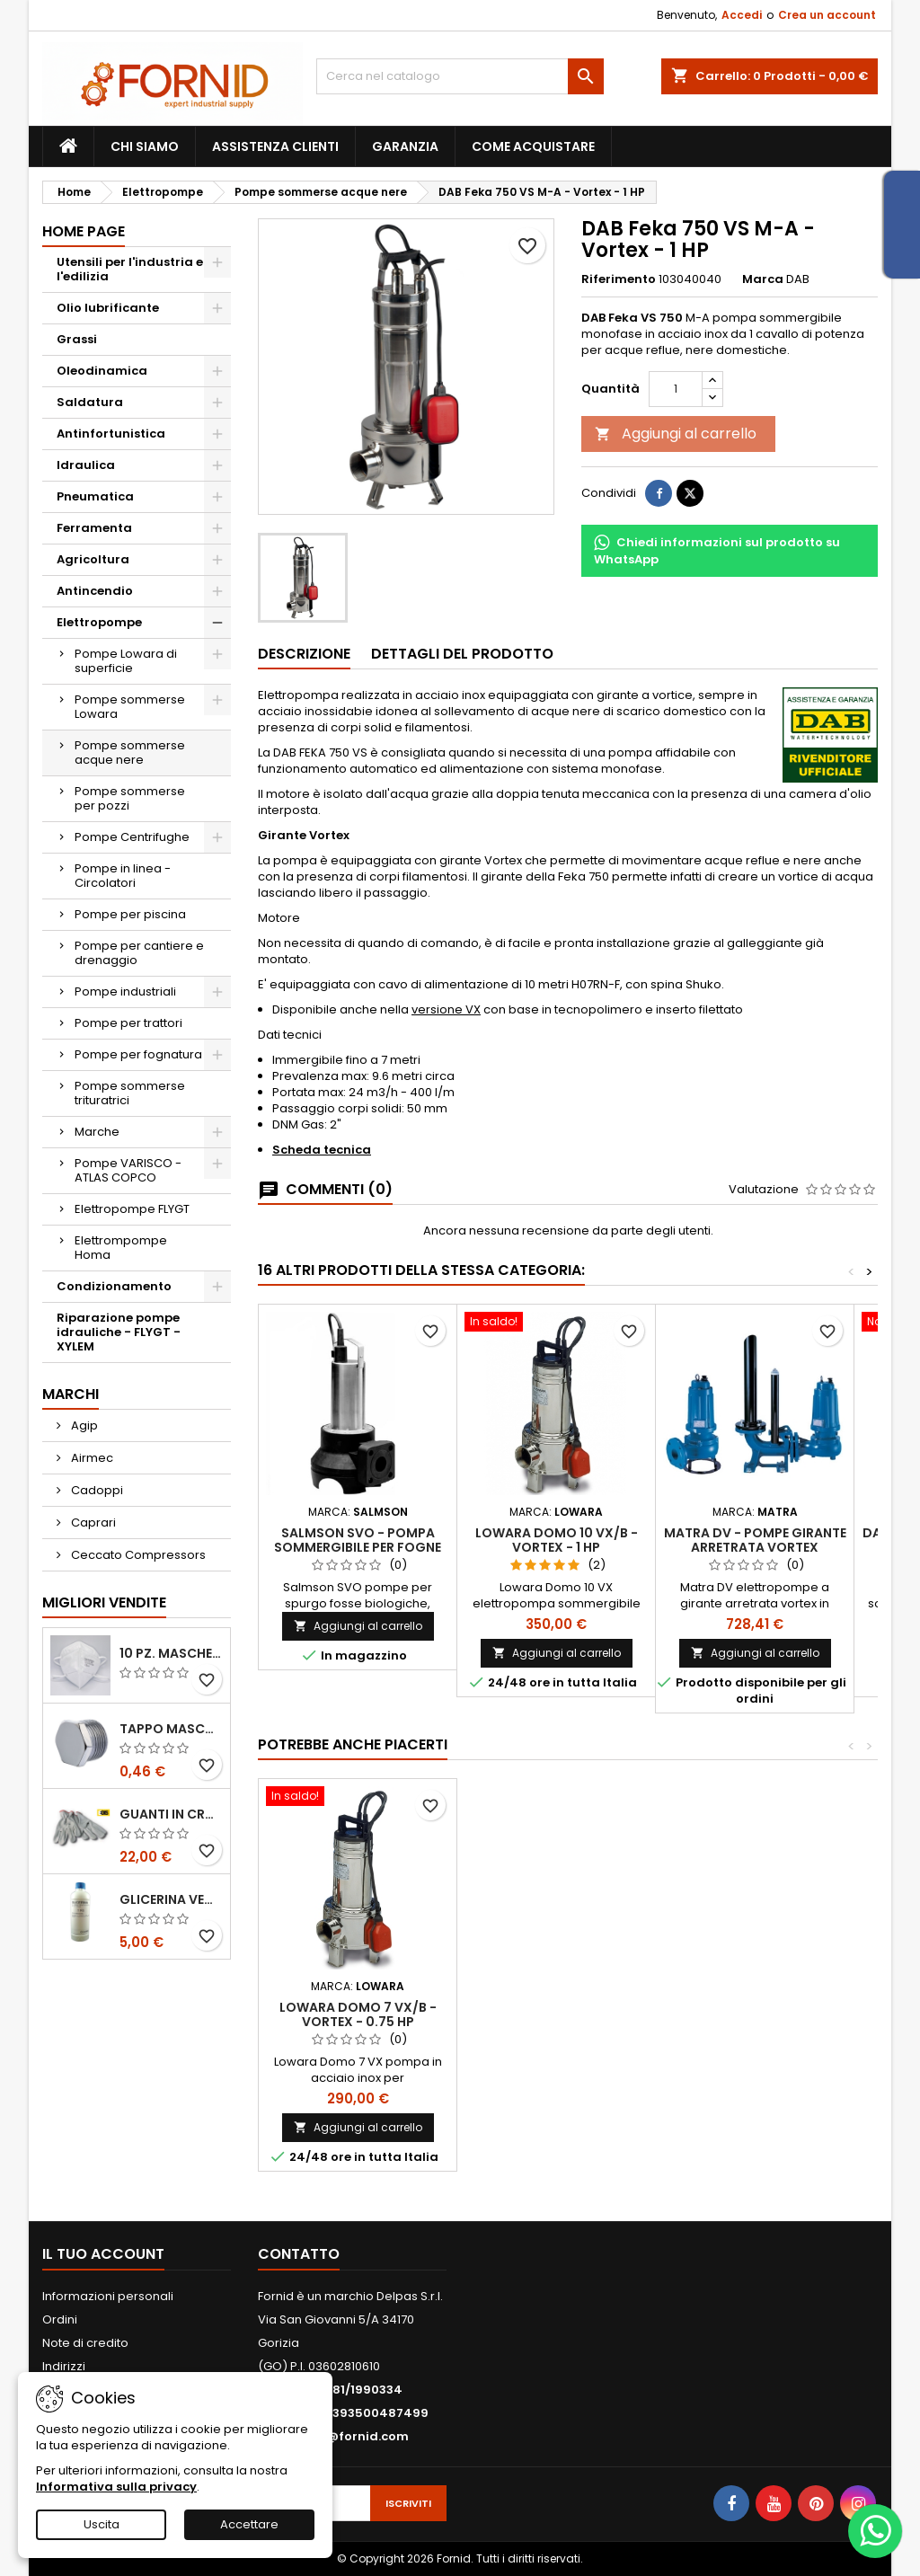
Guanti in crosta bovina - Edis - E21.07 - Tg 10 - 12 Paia (171, 1814)
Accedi (741, 14)
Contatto (299, 2254)
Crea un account (827, 14)
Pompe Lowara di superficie (126, 661)
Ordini (59, 2319)
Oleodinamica (102, 370)
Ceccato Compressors (137, 1554)
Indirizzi (63, 2366)
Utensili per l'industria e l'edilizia (130, 269)
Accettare (249, 2524)
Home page (83, 231)
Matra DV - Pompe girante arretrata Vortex (755, 1540)
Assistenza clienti (275, 146)
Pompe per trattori (128, 1022)
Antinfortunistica (111, 433)
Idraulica (86, 465)
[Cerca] (460, 76)
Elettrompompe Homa (121, 1247)
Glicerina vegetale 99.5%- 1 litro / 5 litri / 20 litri (171, 1899)
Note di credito (85, 2342)
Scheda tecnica (321, 1149)
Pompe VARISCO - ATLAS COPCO (128, 1170)
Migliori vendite (104, 1602)
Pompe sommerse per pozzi (130, 798)
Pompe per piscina (130, 914)
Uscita (101, 2524)
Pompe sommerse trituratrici (130, 1093)
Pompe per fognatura (138, 1054)
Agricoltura (93, 559)
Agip (83, 1425)
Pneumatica (95, 496)
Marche (97, 1131)
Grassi (77, 339)
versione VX (446, 1009)
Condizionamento (114, 1286)
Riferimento (618, 279)
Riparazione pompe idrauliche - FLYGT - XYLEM (119, 1332)
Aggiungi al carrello (675, 433)
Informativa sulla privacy (116, 2486)
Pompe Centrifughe (132, 836)
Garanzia (405, 146)
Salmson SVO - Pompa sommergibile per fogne (357, 1540)
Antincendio (95, 590)
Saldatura (90, 402)
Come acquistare (533, 146)
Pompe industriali (125, 991)
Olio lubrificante (108, 307)
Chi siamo (145, 146)
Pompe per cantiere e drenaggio (139, 953)
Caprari (92, 1522)
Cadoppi (95, 1490)
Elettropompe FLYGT (132, 1208)
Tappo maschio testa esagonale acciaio (171, 1729)
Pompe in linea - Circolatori (123, 875)
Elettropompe (99, 622)
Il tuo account (103, 2254)
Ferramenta (94, 527)
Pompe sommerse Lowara (130, 706)
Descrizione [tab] (304, 653)
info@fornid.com (355, 2436)
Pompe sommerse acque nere (130, 752)
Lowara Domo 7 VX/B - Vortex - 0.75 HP (358, 2014)
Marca (762, 279)
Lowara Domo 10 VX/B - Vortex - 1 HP (556, 1540)
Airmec (90, 1457)
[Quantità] (676, 389)
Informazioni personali (107, 2296)
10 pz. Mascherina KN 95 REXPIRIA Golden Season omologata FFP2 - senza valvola (171, 1653)
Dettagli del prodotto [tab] (462, 653)
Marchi (70, 1394)
